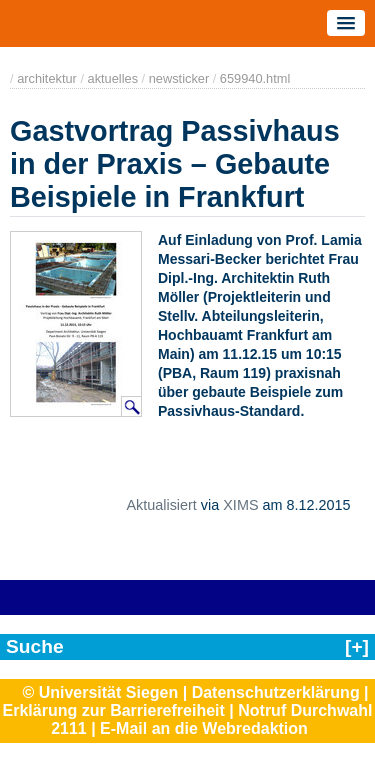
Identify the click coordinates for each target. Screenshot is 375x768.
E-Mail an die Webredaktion (204, 728)
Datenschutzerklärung (276, 692)
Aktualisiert (161, 505)
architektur (47, 78)
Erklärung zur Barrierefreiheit (114, 710)
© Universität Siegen (100, 692)
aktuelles (113, 78)
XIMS (240, 505)
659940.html (255, 78)
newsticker (179, 78)
